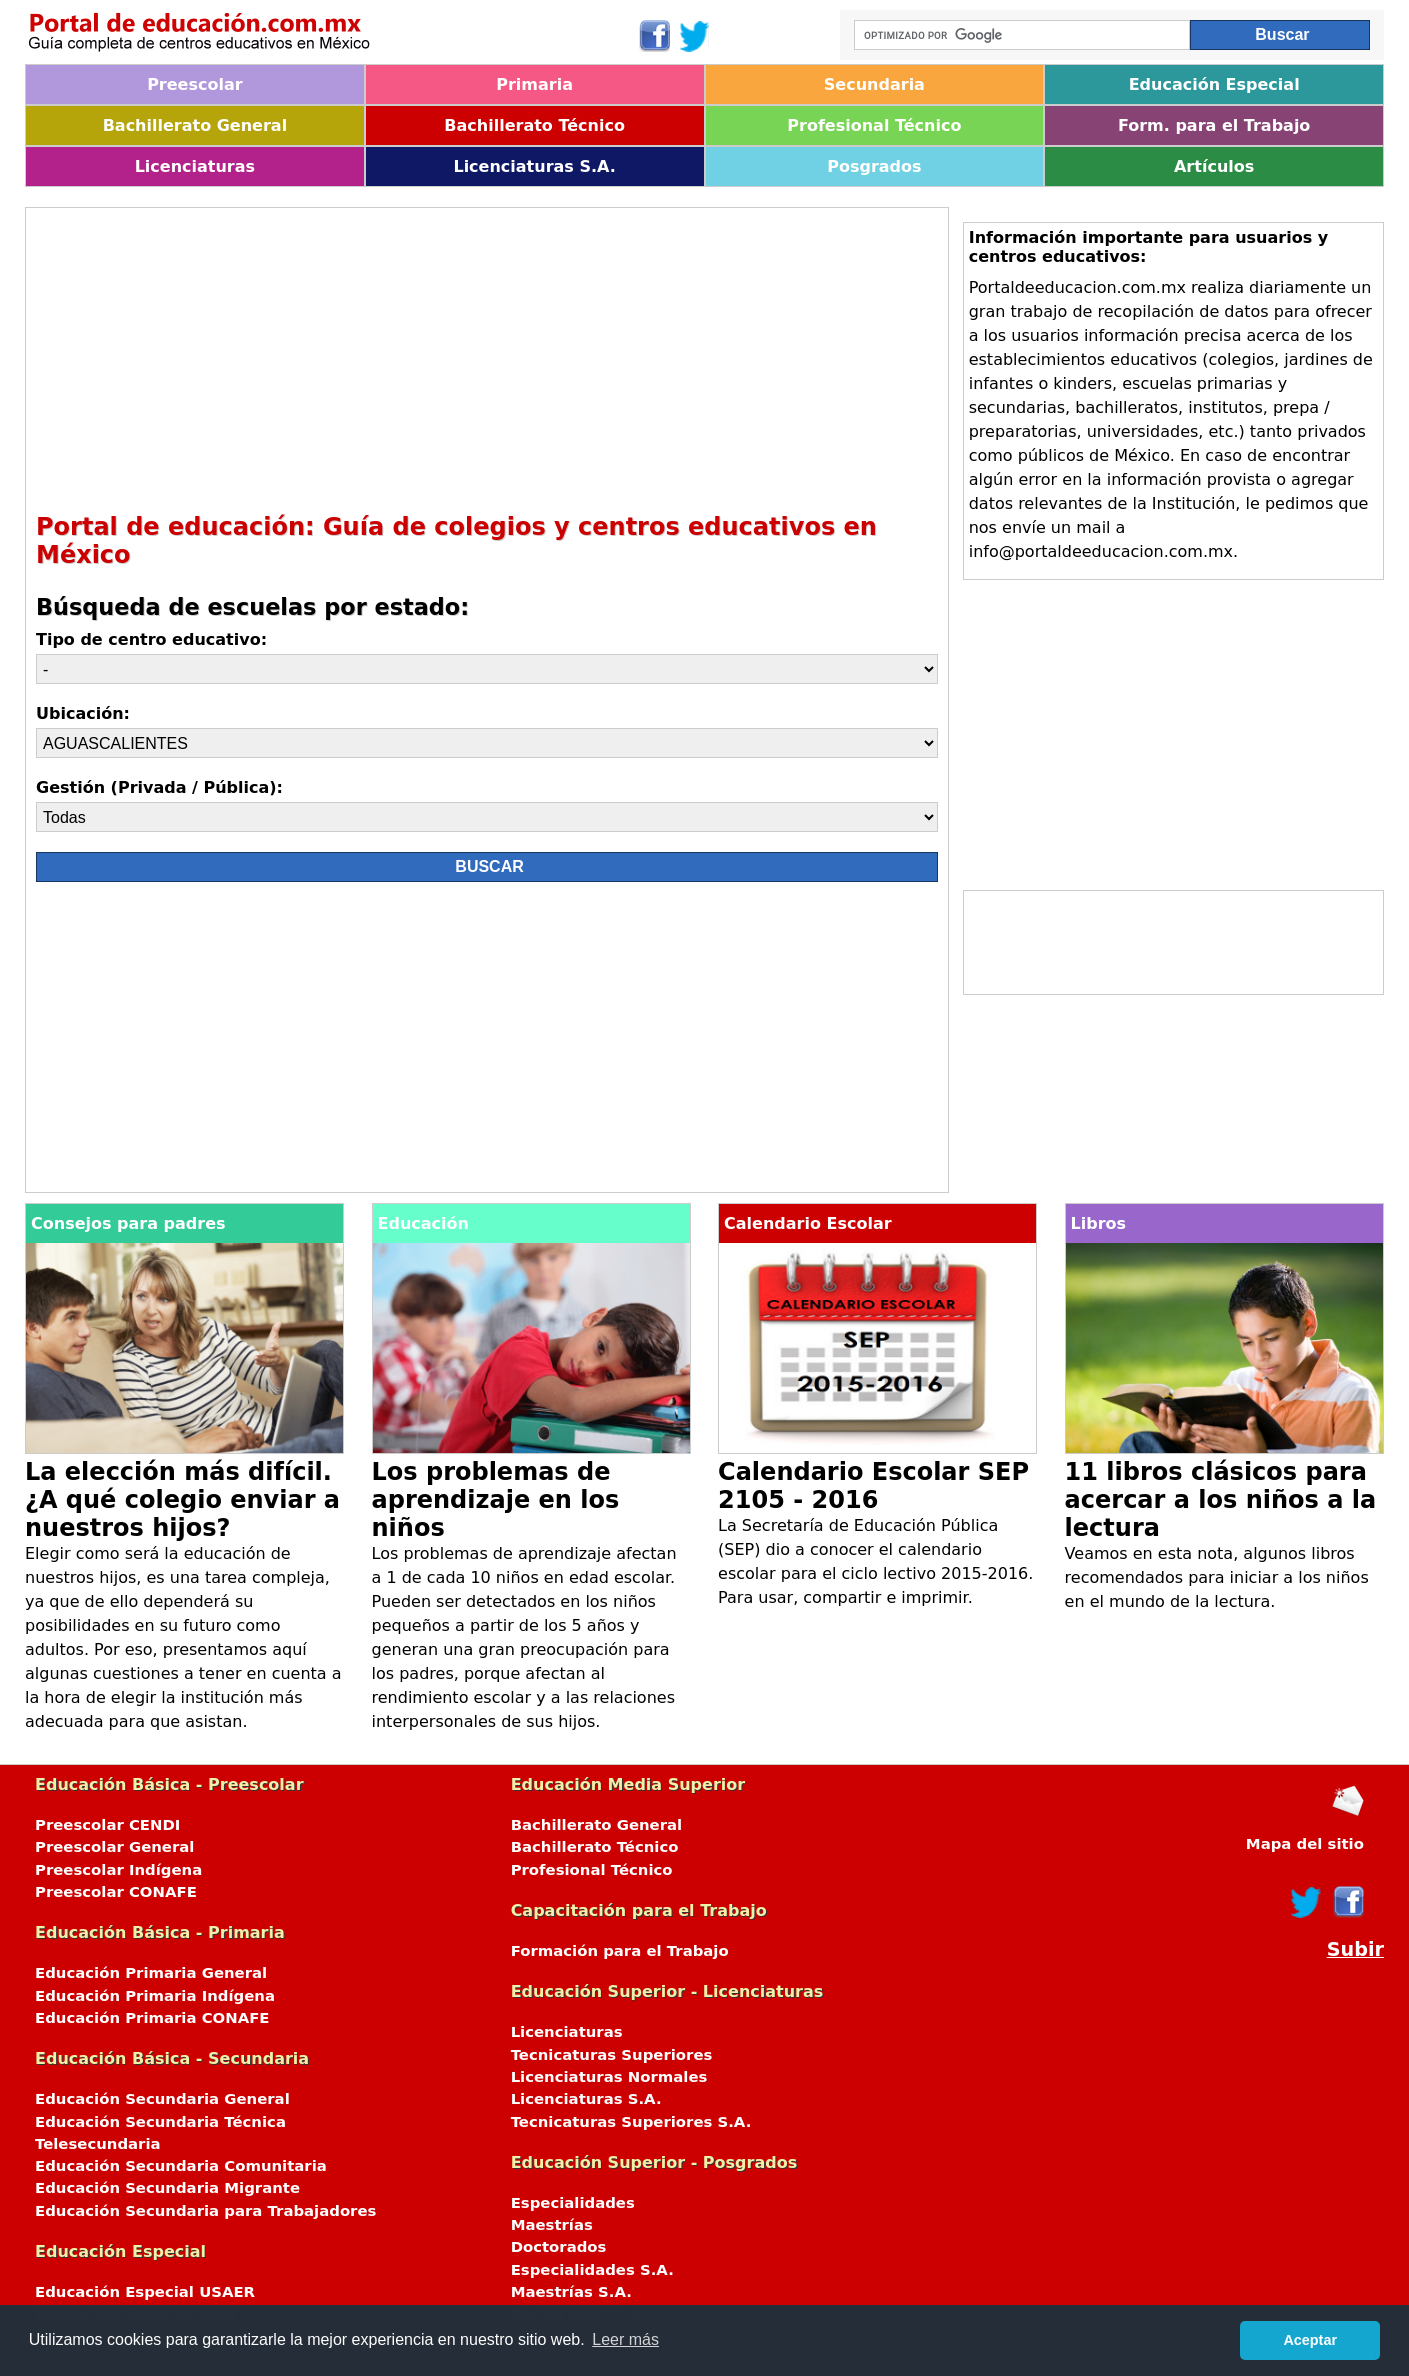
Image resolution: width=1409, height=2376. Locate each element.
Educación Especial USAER (145, 2292)
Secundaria (874, 84)
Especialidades (573, 2203)
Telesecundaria (98, 2144)
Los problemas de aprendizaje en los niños (496, 1500)
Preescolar (195, 84)
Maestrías (552, 2225)
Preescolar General (114, 1847)
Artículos (1214, 166)
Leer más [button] (625, 2339)
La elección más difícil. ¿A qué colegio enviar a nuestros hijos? (182, 1500)
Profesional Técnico (874, 125)
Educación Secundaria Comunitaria (181, 2166)
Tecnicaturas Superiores (612, 2055)
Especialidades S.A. (592, 2270)
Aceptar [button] (1310, 2340)
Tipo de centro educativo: (151, 639)
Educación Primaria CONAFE (152, 2018)
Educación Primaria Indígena (155, 1996)
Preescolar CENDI (107, 1825)
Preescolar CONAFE (116, 1892)
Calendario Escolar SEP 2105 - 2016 (873, 1486)
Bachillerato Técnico (534, 125)
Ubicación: (83, 713)
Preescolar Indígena (118, 1870)
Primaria (534, 84)
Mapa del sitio (1305, 1844)
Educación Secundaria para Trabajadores (205, 2211)
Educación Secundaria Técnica (160, 2122)
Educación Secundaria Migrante (167, 2188)
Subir (1355, 1949)
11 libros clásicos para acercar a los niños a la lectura (1221, 1500)
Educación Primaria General (151, 1973)
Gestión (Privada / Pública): (159, 787)
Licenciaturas (195, 166)
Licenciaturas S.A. (534, 166)
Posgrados (874, 166)
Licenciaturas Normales (609, 2077)
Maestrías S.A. (571, 2292)
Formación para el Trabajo (620, 1951)
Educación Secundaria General (162, 2099)
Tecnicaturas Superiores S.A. (631, 2122)
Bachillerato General (195, 125)
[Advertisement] (487, 358)
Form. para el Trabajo (1214, 125)
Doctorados (559, 2247)
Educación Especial (1214, 84)
